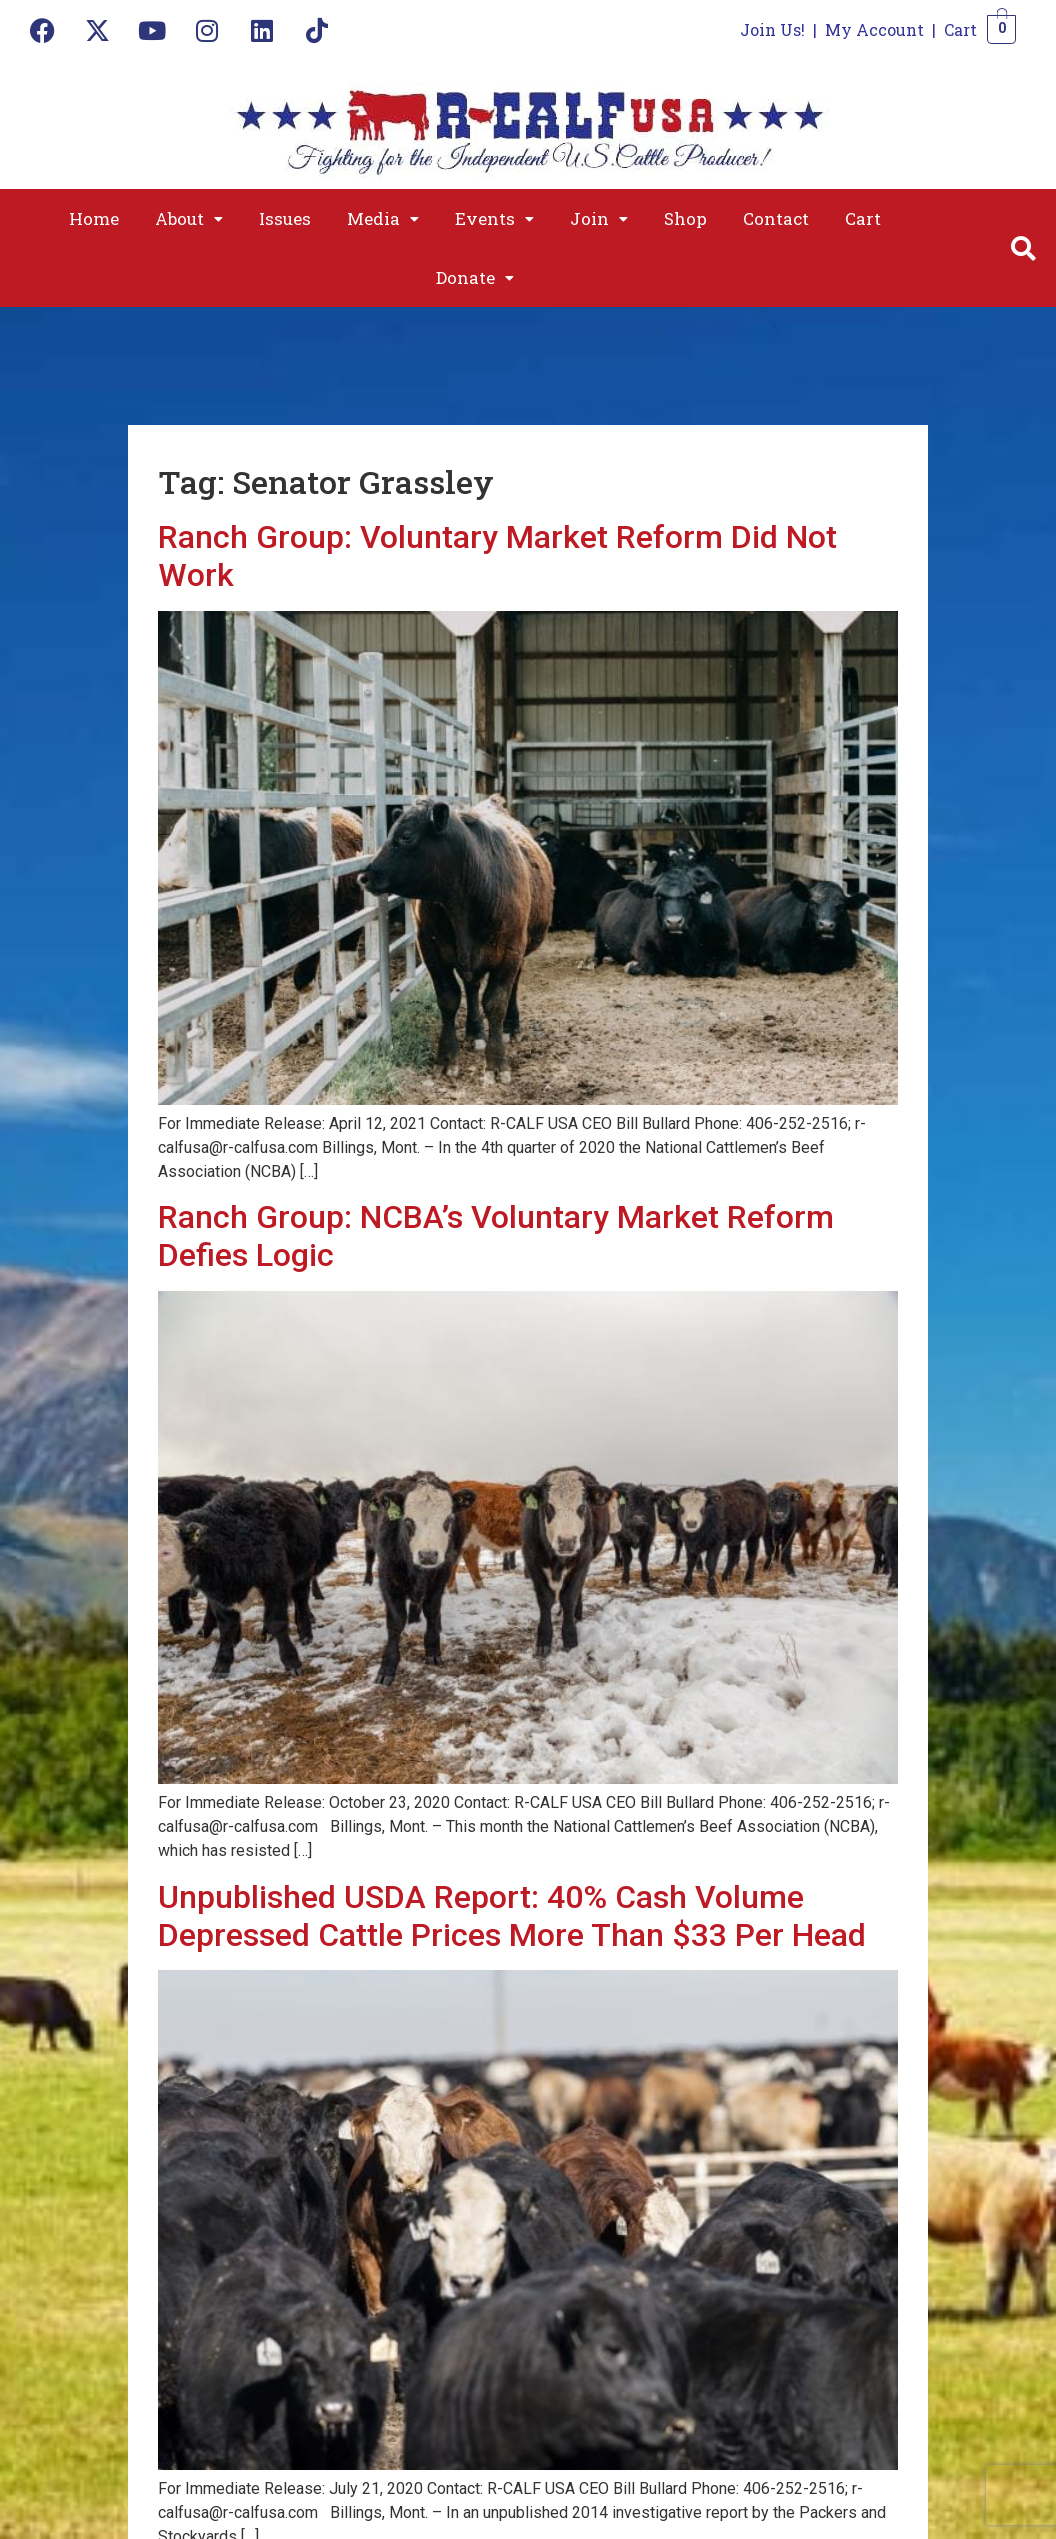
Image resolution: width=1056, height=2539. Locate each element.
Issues (285, 218)
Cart (960, 29)
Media (383, 218)
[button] (189, 218)
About (189, 218)
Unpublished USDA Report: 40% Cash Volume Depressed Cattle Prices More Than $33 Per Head (512, 1916)
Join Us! (772, 29)
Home (94, 218)
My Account (874, 29)
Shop (685, 218)
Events (494, 218)
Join (599, 218)
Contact (776, 218)
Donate (475, 277)
